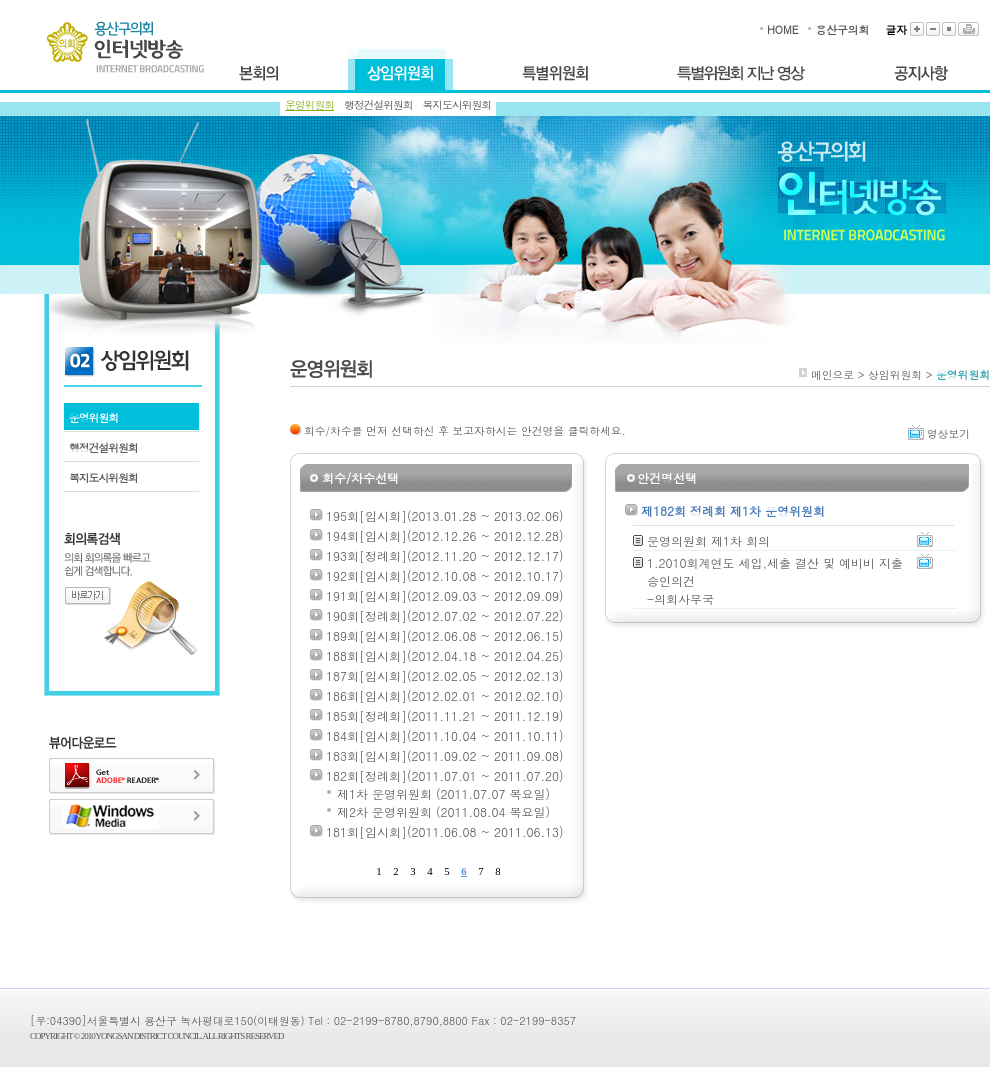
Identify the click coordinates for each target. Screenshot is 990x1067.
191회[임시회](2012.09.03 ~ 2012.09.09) (444, 595)
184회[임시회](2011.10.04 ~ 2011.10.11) (444, 735)
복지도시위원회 (457, 104)
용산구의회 (842, 29)
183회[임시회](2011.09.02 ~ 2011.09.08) (444, 755)
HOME (782, 29)
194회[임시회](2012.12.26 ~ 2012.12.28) (444, 535)
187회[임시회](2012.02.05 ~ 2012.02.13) (444, 675)
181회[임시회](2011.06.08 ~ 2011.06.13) (444, 831)
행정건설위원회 (378, 104)
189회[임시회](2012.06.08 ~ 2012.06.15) (444, 635)
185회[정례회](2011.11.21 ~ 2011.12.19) (444, 715)
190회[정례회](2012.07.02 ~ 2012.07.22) (444, 615)
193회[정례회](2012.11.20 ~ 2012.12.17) (444, 555)
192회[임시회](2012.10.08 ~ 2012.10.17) (444, 575)
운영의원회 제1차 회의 (708, 540)
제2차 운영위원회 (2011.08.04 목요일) (443, 811)
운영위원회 (309, 104)
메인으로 (832, 374)
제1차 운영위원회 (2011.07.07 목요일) (443, 793)
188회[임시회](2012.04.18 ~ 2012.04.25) (444, 655)
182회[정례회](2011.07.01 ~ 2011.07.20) (444, 775)
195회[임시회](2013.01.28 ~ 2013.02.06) (444, 515)
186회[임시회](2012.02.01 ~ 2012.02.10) (444, 695)
